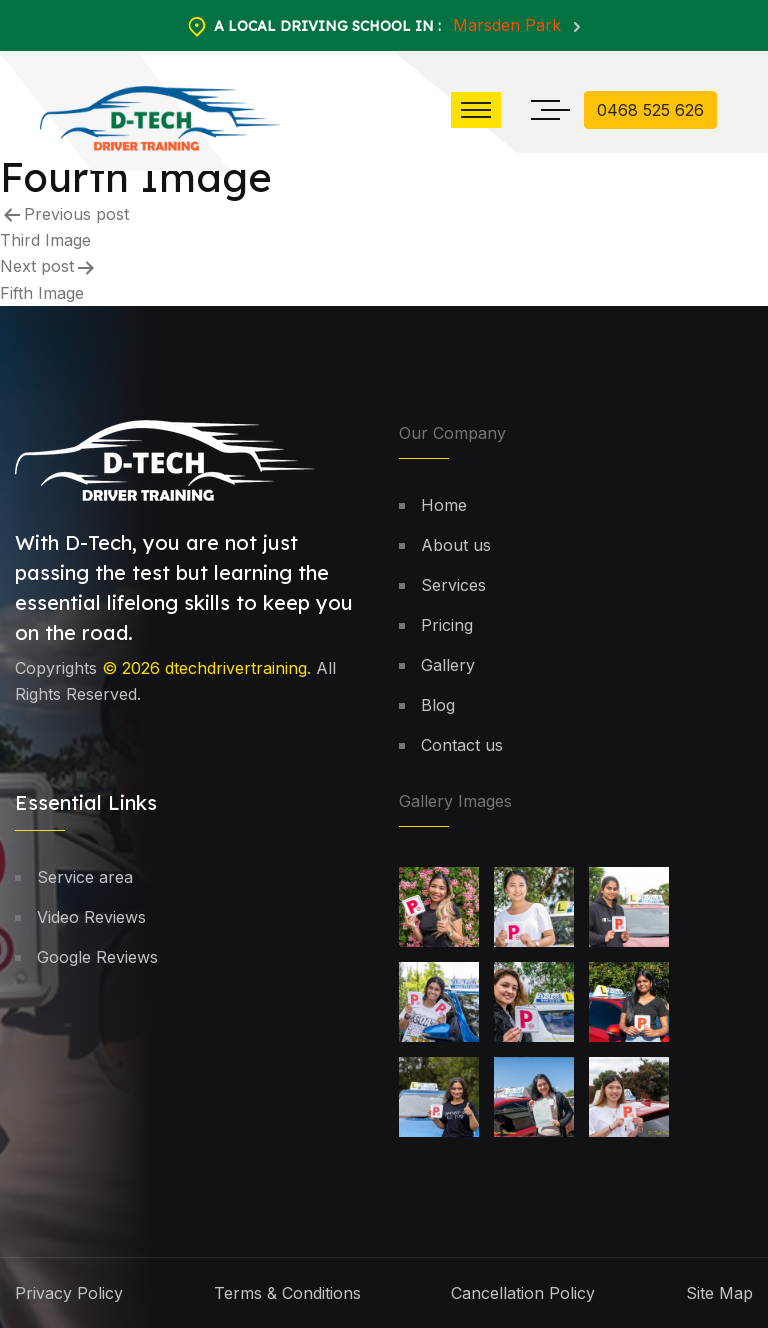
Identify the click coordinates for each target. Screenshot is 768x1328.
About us (456, 545)
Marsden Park (509, 25)
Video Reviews (91, 917)
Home (444, 505)
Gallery (448, 665)
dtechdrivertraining (236, 668)
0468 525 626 (650, 110)
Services (453, 585)
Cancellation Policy (523, 1293)
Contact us (462, 745)
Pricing (447, 625)
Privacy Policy (69, 1293)
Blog (438, 705)
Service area (85, 877)
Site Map (719, 1293)
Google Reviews (97, 957)
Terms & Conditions (287, 1293)
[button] (476, 110)
